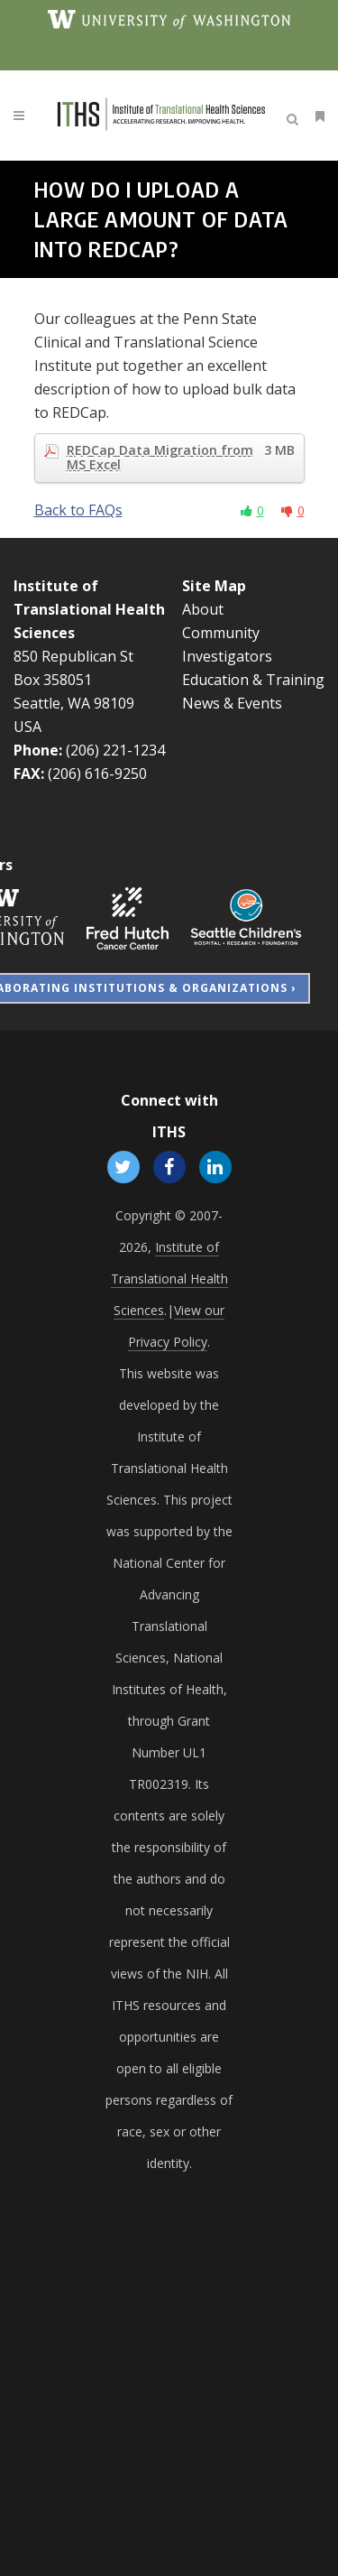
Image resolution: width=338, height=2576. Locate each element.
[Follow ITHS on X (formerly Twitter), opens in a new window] (123, 1166)
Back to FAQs (78, 510)
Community (221, 633)
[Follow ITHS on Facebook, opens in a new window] (169, 1166)
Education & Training (253, 680)
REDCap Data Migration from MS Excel (181, 457)
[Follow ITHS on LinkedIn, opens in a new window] (215, 1166)
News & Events (232, 703)
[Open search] (296, 116)
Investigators (227, 656)
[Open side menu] (316, 116)
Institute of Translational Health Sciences (89, 609)
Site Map (214, 586)
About (203, 609)
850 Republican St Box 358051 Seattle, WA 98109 (74, 679)
